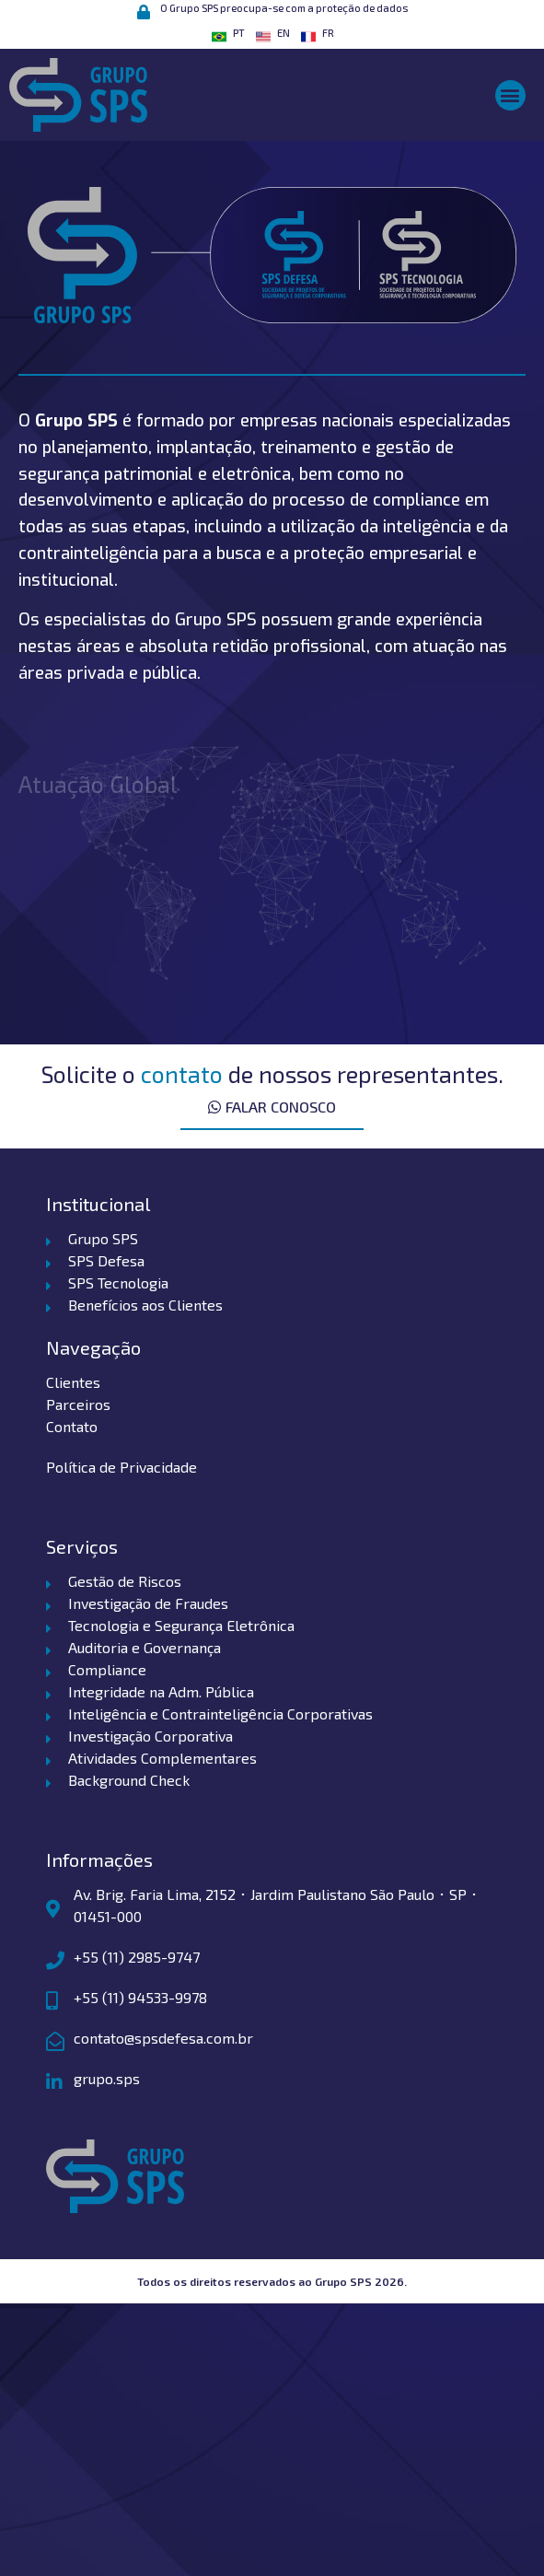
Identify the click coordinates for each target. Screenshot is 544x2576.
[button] (510, 95)
